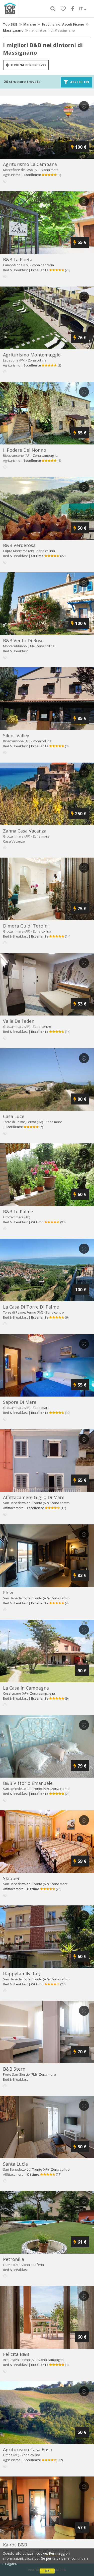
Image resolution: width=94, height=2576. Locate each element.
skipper (11, 1878)
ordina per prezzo (26, 65)
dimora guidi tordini (26, 926)
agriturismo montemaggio (32, 355)
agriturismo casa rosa (27, 2449)
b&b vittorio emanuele (28, 1783)
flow (8, 1593)
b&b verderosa (19, 545)
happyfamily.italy (22, 1974)
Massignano (13, 30)
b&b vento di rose (23, 640)
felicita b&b (16, 2354)
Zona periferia (43, 265)
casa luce (13, 1116)
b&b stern (14, 2069)
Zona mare (50, 169)
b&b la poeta (17, 259)
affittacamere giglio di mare (33, 1497)
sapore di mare (19, 1402)
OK (47, 2570)
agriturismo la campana (30, 164)
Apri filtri (76, 82)
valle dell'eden (18, 1021)
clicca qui (32, 2558)
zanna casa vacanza (24, 831)
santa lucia (15, 2164)
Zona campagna (45, 455)
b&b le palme (18, 1212)
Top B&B (10, 24)
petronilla (13, 2259)
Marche (29, 24)
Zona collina (37, 360)
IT (82, 9)
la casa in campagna (26, 1688)
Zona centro (42, 1026)
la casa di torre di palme (31, 1307)
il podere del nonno (24, 450)
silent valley (16, 735)
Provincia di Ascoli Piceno (63, 24)
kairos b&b (15, 2545)
